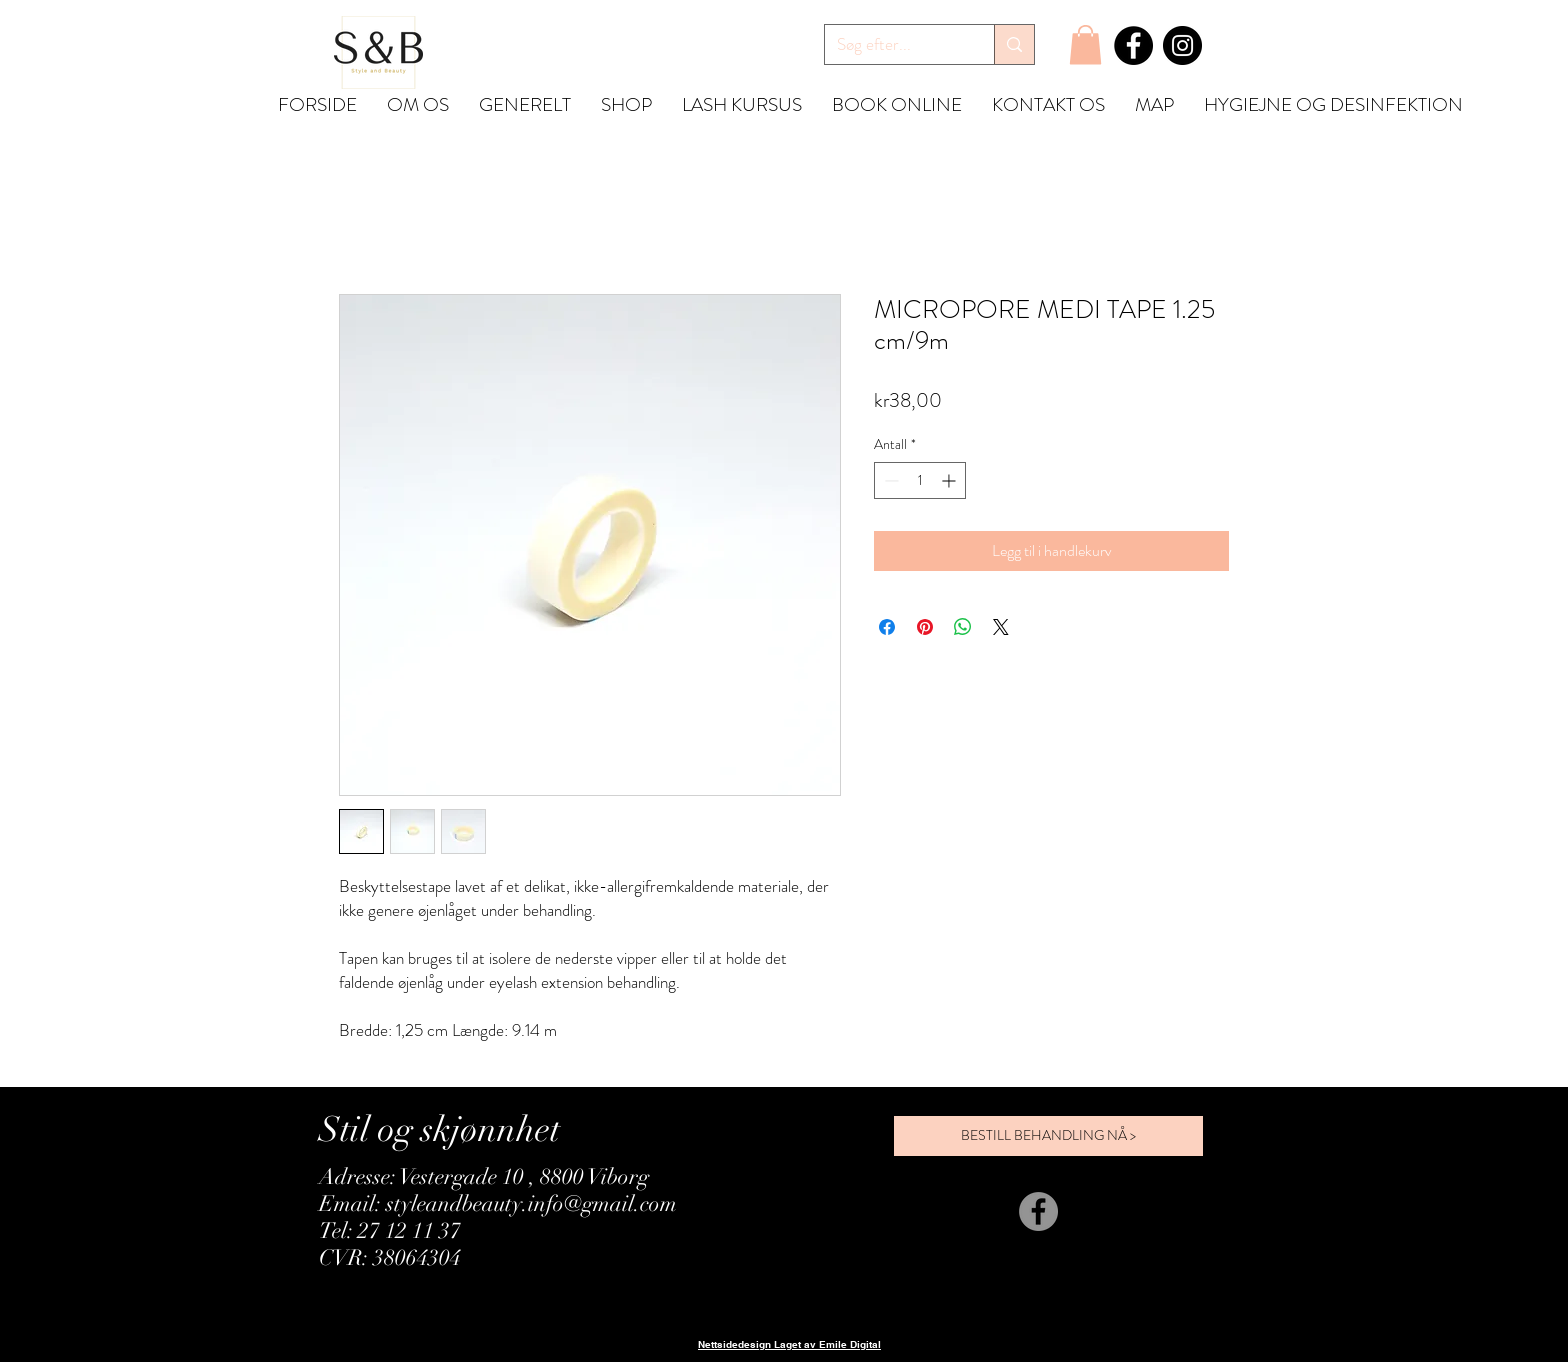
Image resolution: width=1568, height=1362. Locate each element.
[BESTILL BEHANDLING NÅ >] (1048, 1136)
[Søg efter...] (894, 45)
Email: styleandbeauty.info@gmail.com (498, 1203)
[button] (1085, 44)
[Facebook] (1133, 45)
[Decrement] (889, 480)
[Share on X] (1001, 627)
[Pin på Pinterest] (925, 627)
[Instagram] (1182, 45)
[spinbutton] (920, 480)
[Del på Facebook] (887, 627)
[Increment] (950, 480)
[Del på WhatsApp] (963, 627)
